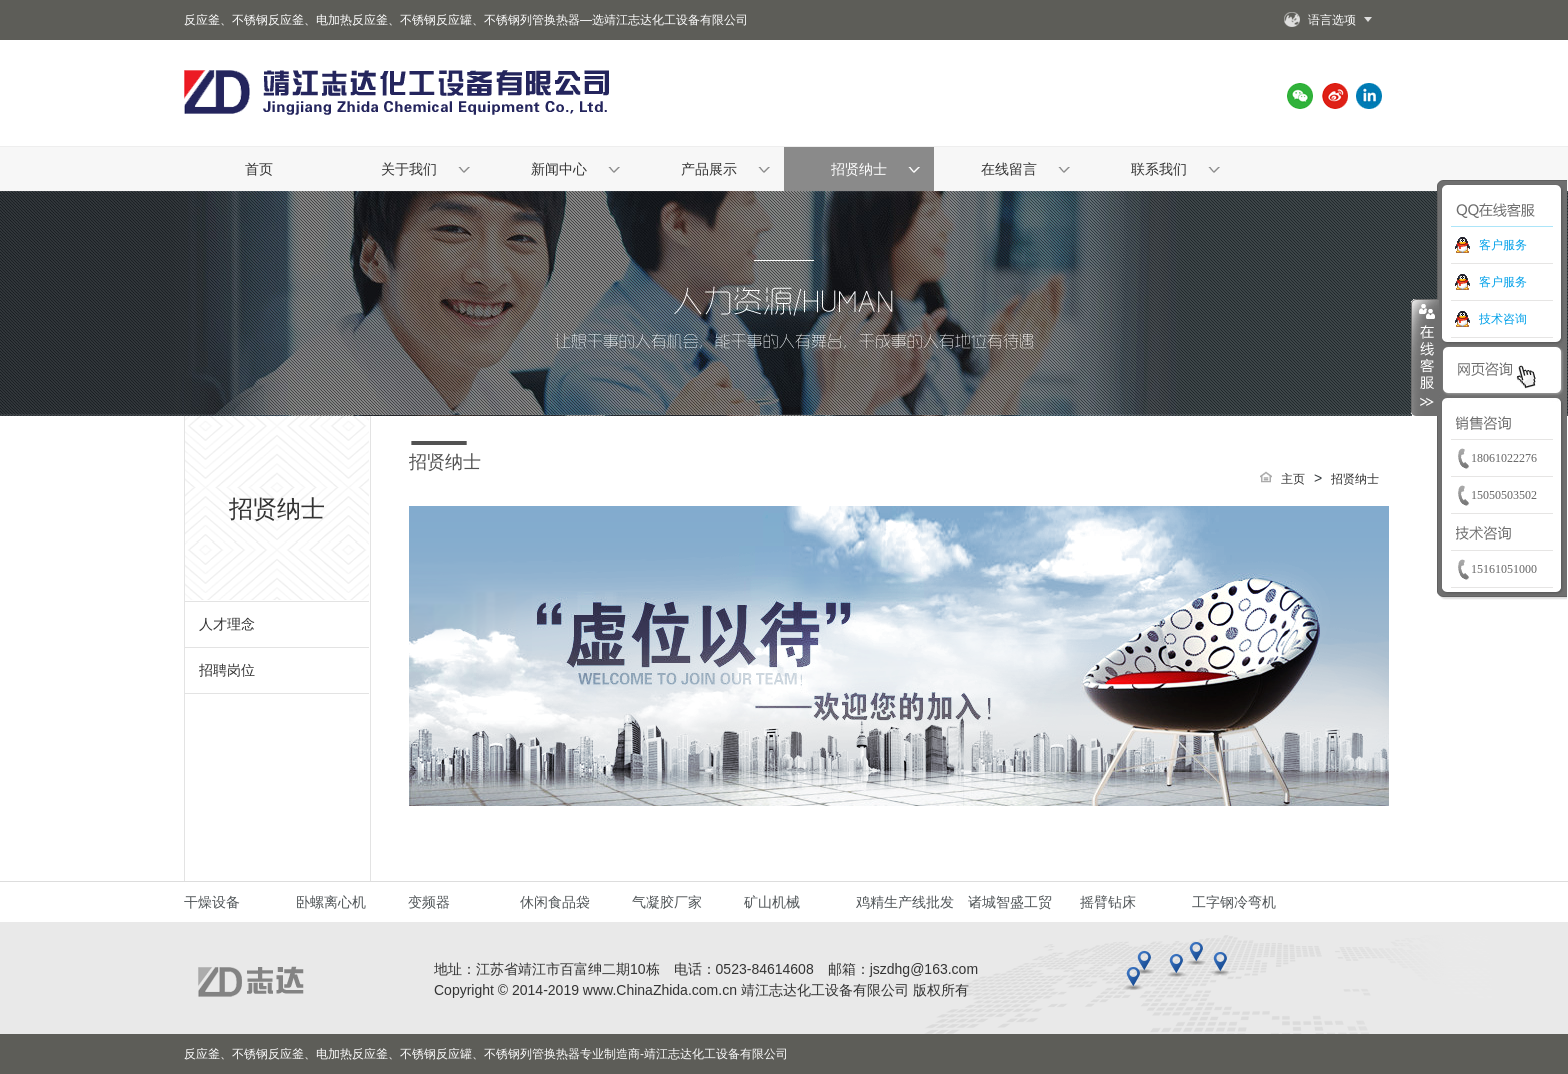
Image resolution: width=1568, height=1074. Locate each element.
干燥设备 (212, 902)
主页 (1293, 479)
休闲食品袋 (555, 902)
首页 (259, 169)
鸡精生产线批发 (905, 902)
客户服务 (1503, 245)
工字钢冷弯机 (1234, 902)
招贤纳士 (859, 169)
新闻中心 (559, 169)
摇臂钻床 (1108, 902)
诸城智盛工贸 (1010, 902)
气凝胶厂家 (667, 902)
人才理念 (227, 624)
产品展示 (709, 169)
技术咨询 (1503, 319)
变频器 (429, 902)
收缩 (1425, 357)
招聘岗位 (227, 670)
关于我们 (409, 169)
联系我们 (1159, 169)
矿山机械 (772, 902)
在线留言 (1009, 169)
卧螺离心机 (331, 902)
